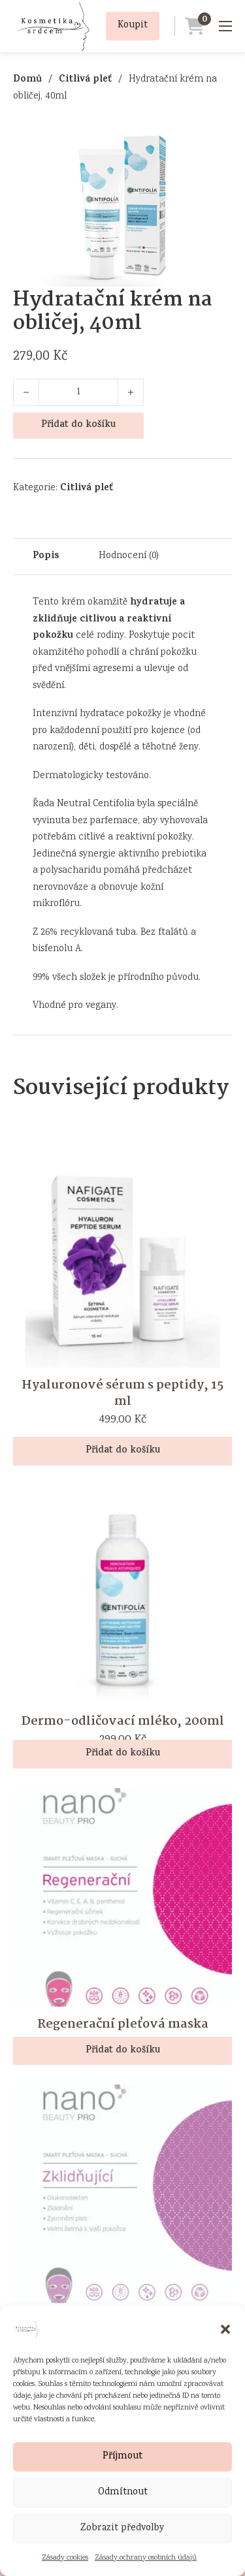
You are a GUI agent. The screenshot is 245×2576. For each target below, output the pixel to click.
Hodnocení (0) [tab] (129, 556)
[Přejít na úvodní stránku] (52, 26)
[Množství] (78, 392)
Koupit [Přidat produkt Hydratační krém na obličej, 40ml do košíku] (133, 25)
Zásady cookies (65, 2558)
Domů (27, 80)
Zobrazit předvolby (122, 2528)
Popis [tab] (46, 556)
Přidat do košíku (78, 425)
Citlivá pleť (85, 80)
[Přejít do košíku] (189, 26)
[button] (225, 2329)
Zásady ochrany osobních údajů (146, 2558)
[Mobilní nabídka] (225, 26)
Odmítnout (123, 2492)
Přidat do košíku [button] (123, 1450)
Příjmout (122, 2456)
